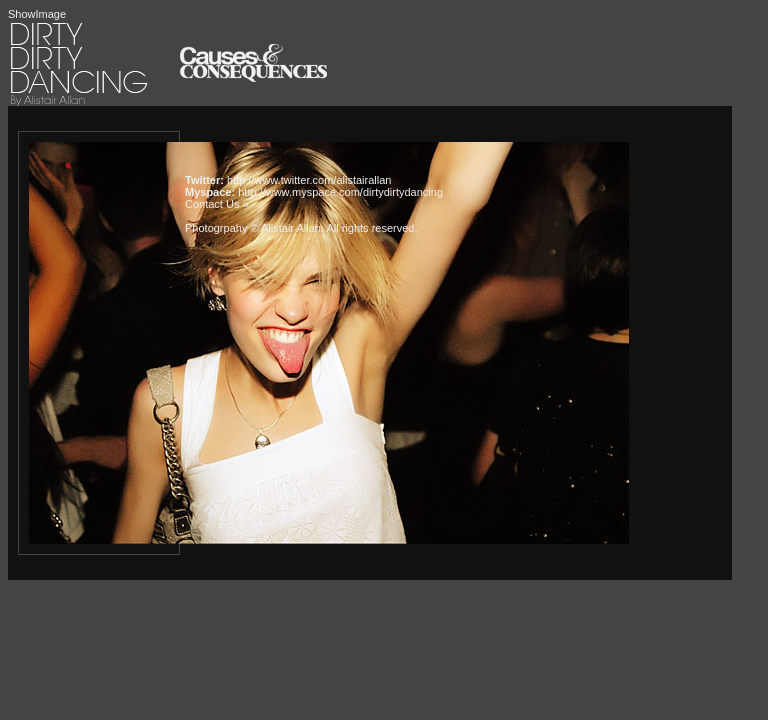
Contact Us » (217, 204)
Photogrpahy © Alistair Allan (253, 228)
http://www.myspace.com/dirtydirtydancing (340, 192)
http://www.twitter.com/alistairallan (309, 180)
